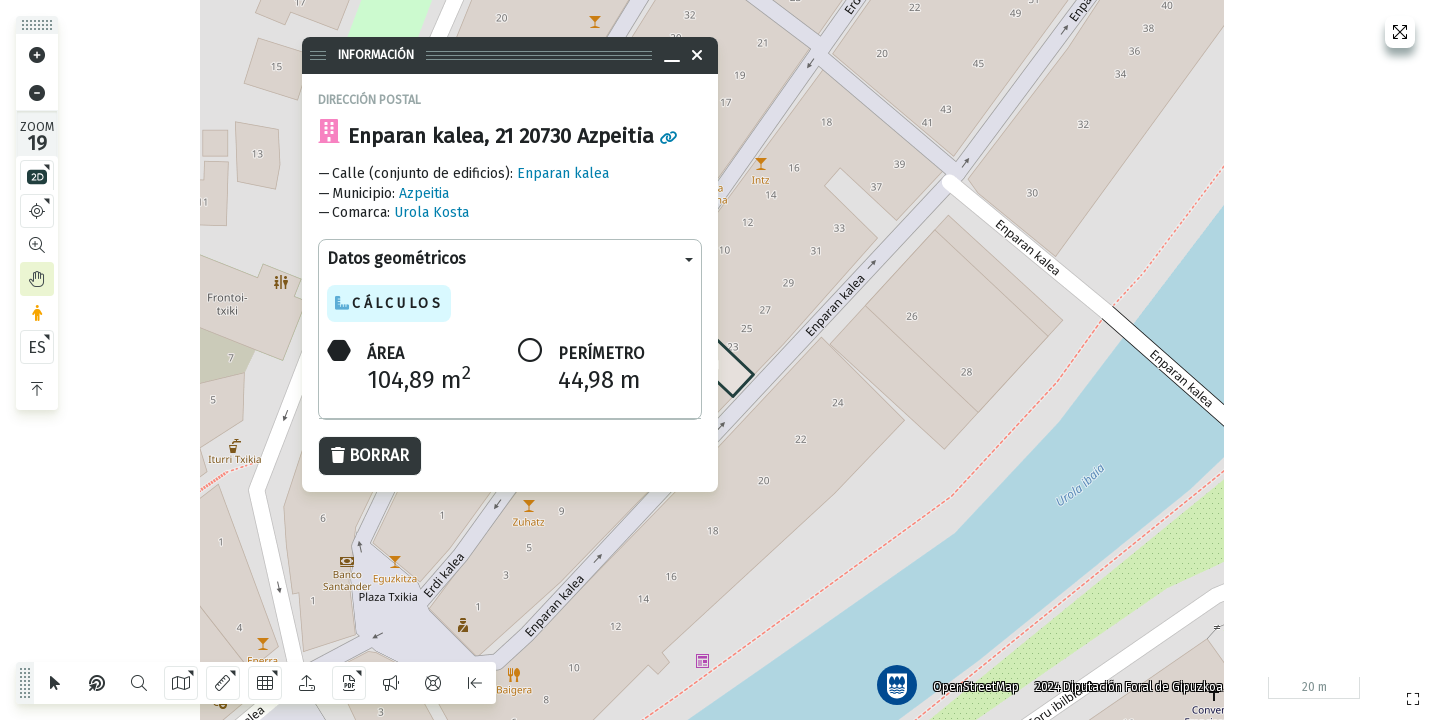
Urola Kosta (431, 212)
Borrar (370, 455)
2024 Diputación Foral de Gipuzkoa (1127, 685)
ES (37, 347)
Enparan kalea (563, 173)
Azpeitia (424, 193)
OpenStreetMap (974, 685)
